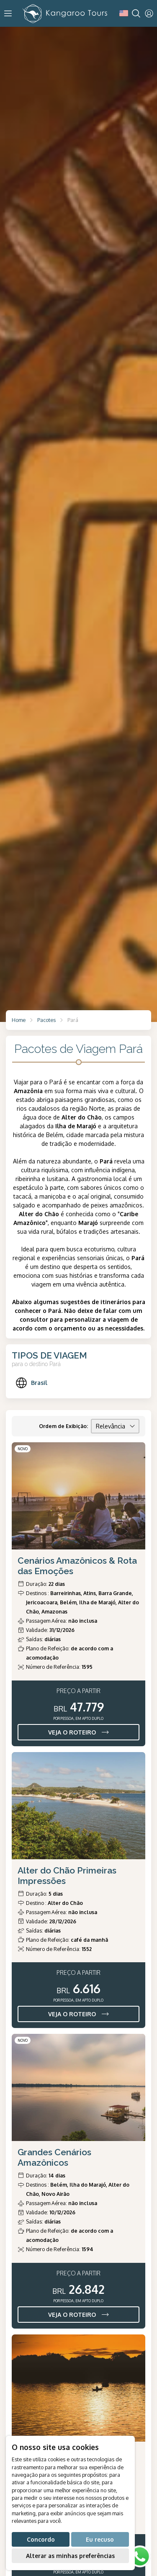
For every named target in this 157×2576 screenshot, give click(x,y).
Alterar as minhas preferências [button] (70, 2555)
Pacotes (46, 1020)
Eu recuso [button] (100, 2539)
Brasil (31, 1383)
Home (19, 1020)
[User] (149, 13)
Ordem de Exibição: (63, 1426)
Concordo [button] (41, 2539)
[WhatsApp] (140, 2556)
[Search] (136, 13)
